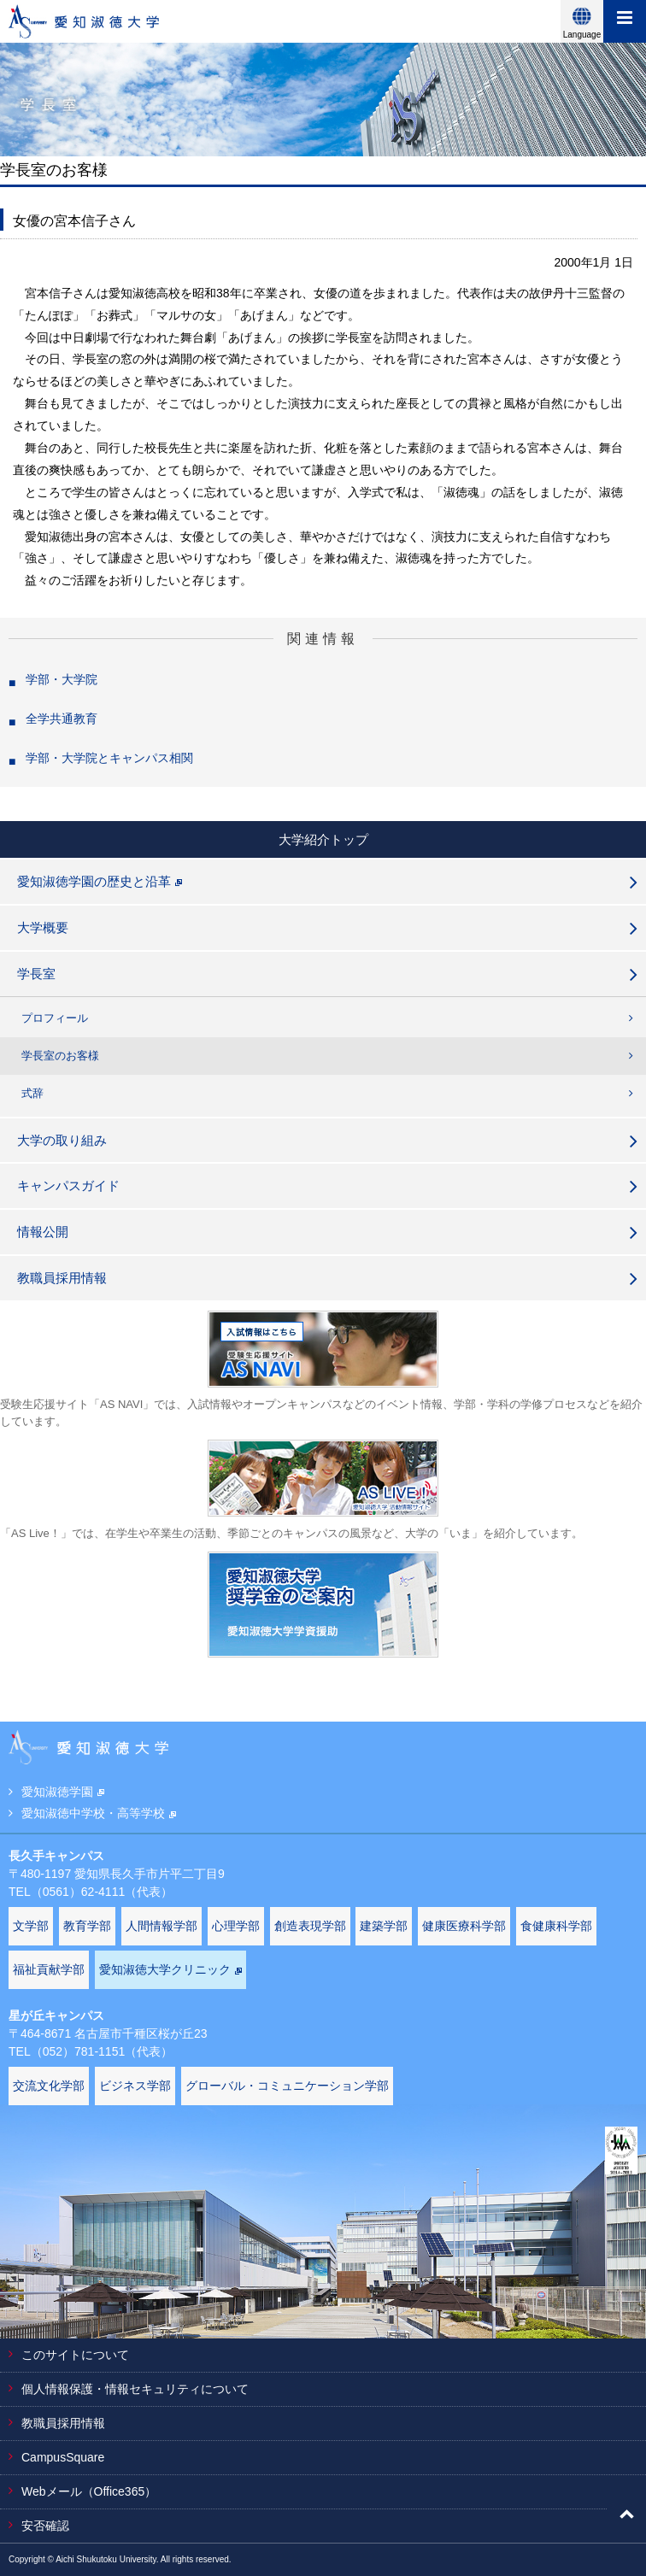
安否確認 (45, 2525)
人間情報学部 (161, 1926)
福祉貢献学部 (49, 1969)
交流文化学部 (49, 2085)
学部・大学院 (61, 679)
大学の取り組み (62, 1140)
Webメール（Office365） (88, 2491)
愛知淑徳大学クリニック (170, 1969)
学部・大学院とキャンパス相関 (109, 758)
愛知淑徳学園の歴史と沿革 (99, 881)
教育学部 (87, 1926)
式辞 (32, 1093)
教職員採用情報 (62, 1277)
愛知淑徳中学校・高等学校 (98, 1813)
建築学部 (384, 1926)
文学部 (31, 1926)
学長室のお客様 (60, 1055)
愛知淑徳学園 (62, 1792)
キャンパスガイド (68, 1185)
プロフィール (54, 1018)
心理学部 (236, 1926)
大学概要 (42, 927)
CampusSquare (62, 2457)
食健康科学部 (556, 1926)
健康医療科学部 (464, 1926)
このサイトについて (75, 2355)
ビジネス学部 (135, 2085)
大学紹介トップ (323, 839)
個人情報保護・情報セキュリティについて (135, 2389)
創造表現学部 (310, 1926)
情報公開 (42, 1231)
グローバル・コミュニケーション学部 (287, 2085)
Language (582, 34)
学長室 (36, 973)
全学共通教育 (61, 718)
